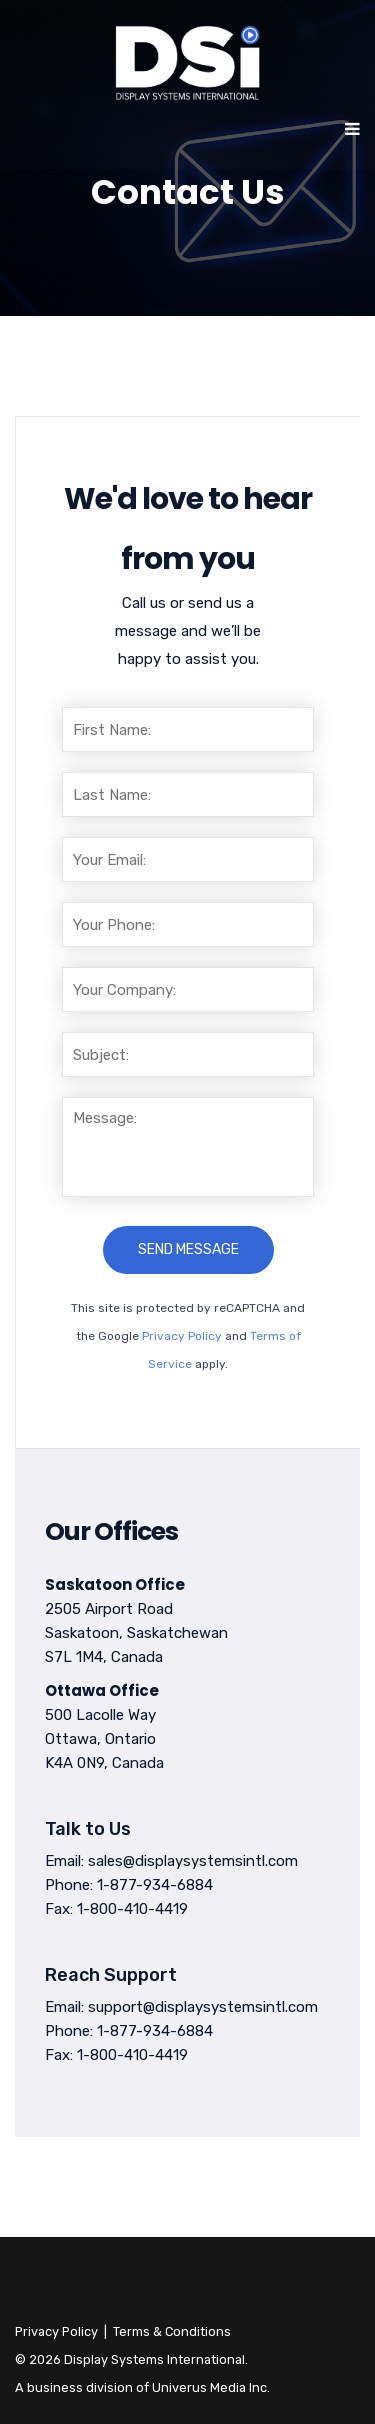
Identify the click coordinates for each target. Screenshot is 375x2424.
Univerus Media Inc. (211, 2387)
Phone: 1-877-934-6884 (129, 1885)
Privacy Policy (182, 1336)
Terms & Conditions (172, 2331)
